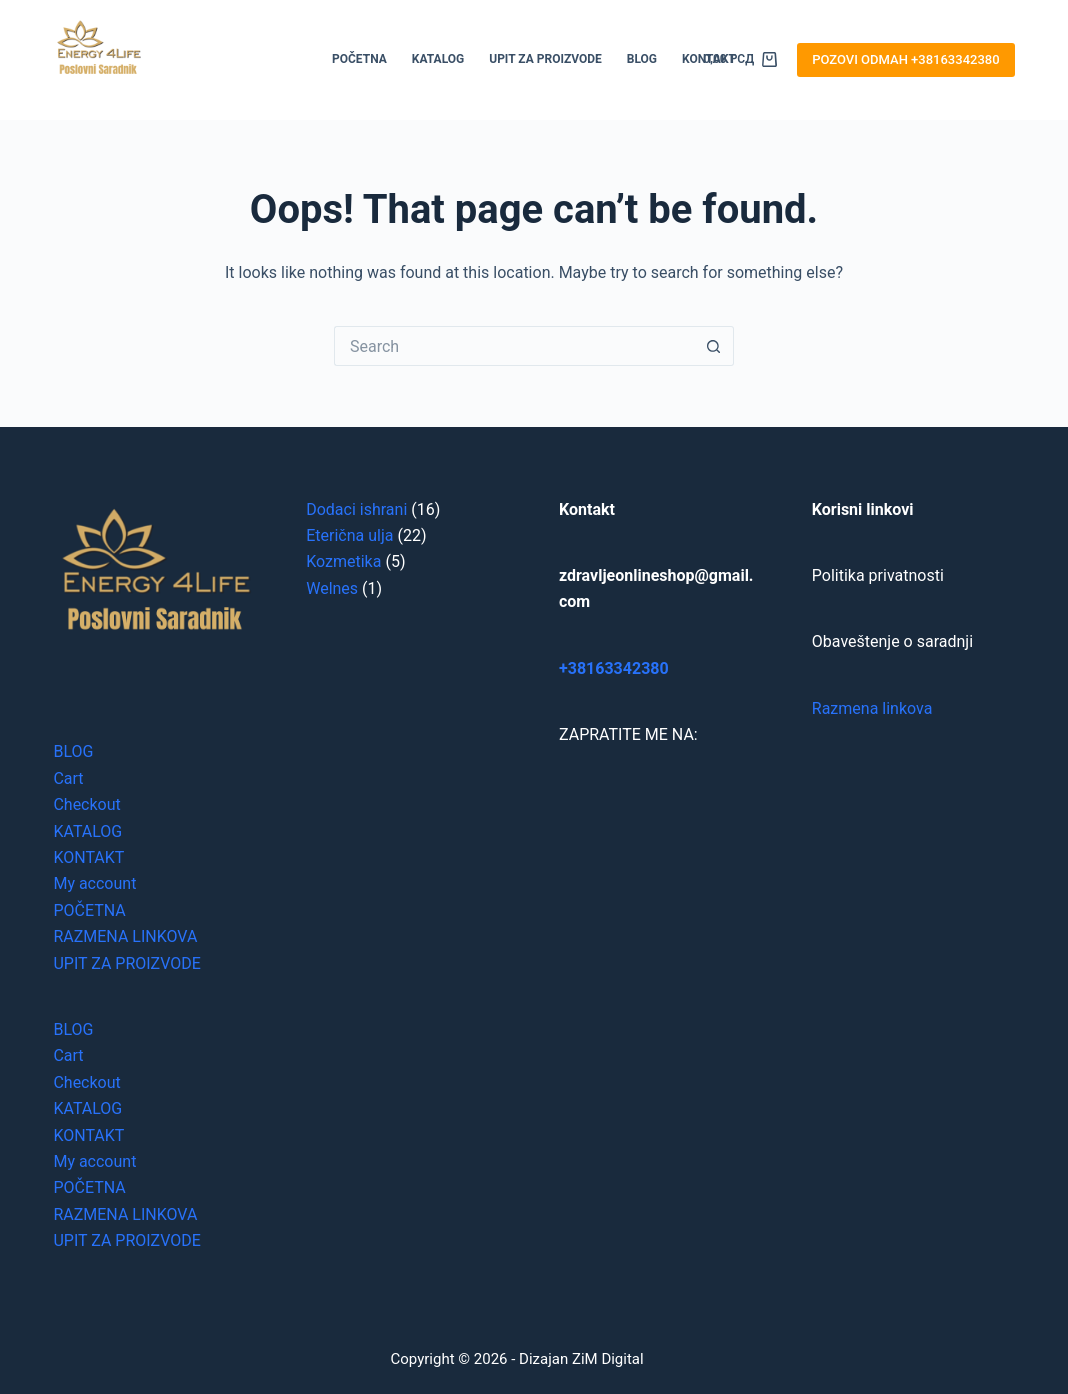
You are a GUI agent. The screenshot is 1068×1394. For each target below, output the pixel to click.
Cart (68, 778)
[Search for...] (514, 346)
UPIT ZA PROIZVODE (545, 59)
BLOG (642, 59)
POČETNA (359, 59)
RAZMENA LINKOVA (125, 936)
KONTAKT (88, 857)
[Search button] (714, 346)
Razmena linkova (872, 708)
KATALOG (438, 59)
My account (94, 883)
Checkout (86, 804)
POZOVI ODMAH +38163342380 (905, 59)
